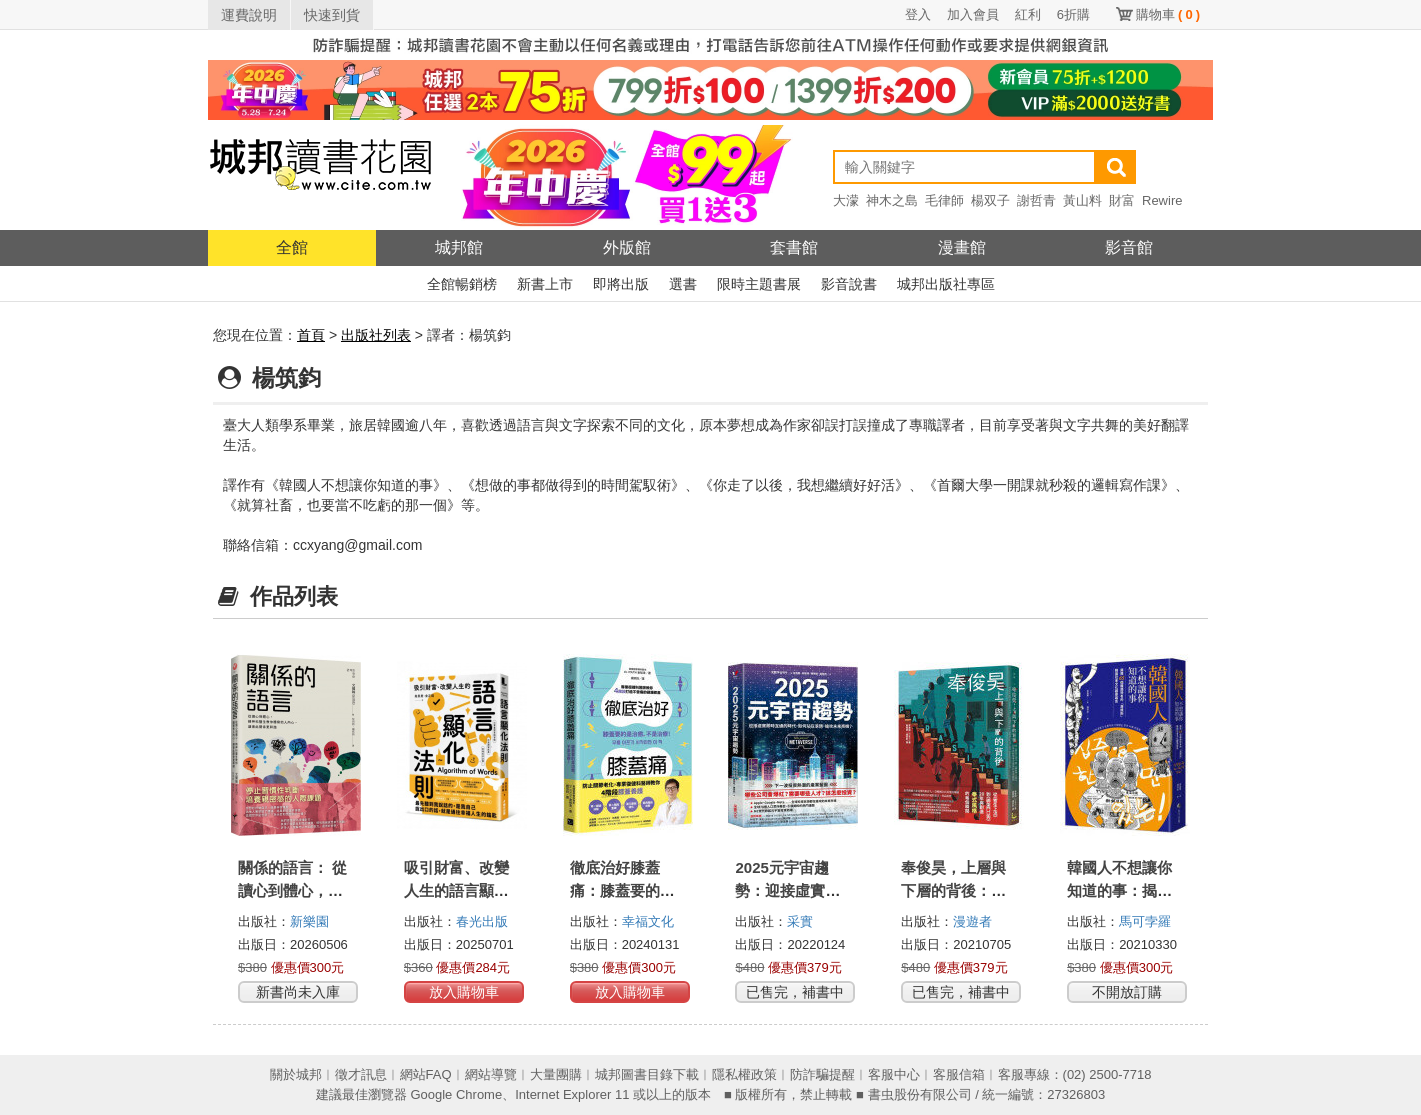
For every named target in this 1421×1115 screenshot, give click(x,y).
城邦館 (459, 247)
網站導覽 (491, 1074)
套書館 (794, 247)
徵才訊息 (361, 1074)
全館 (292, 247)
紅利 (1028, 14)
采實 (800, 921)
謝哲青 (1036, 200)
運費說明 (249, 15)
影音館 (1129, 247)
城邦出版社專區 (946, 284)
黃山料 (1082, 200)
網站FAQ (426, 1074)
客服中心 (894, 1074)
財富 (1122, 200)
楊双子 (990, 200)
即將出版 (621, 284)
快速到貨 (332, 15)
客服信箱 (959, 1074)
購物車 (1168, 14)
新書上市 (545, 284)
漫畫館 (962, 247)
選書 (683, 284)
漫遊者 (972, 921)
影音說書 (849, 284)
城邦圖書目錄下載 (647, 1074)
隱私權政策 (744, 1074)
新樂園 (309, 921)
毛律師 (944, 200)
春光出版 (482, 921)
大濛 (846, 200)
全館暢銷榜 (462, 284)
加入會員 (973, 14)
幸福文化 (648, 921)
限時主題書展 (759, 284)
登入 (918, 14)
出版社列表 (376, 335)
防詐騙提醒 (822, 1074)
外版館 (627, 247)
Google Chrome (456, 1094)
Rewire (1162, 200)
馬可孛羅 (1145, 921)
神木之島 (892, 200)
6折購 (1073, 14)
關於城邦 (296, 1074)
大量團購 (556, 1074)
